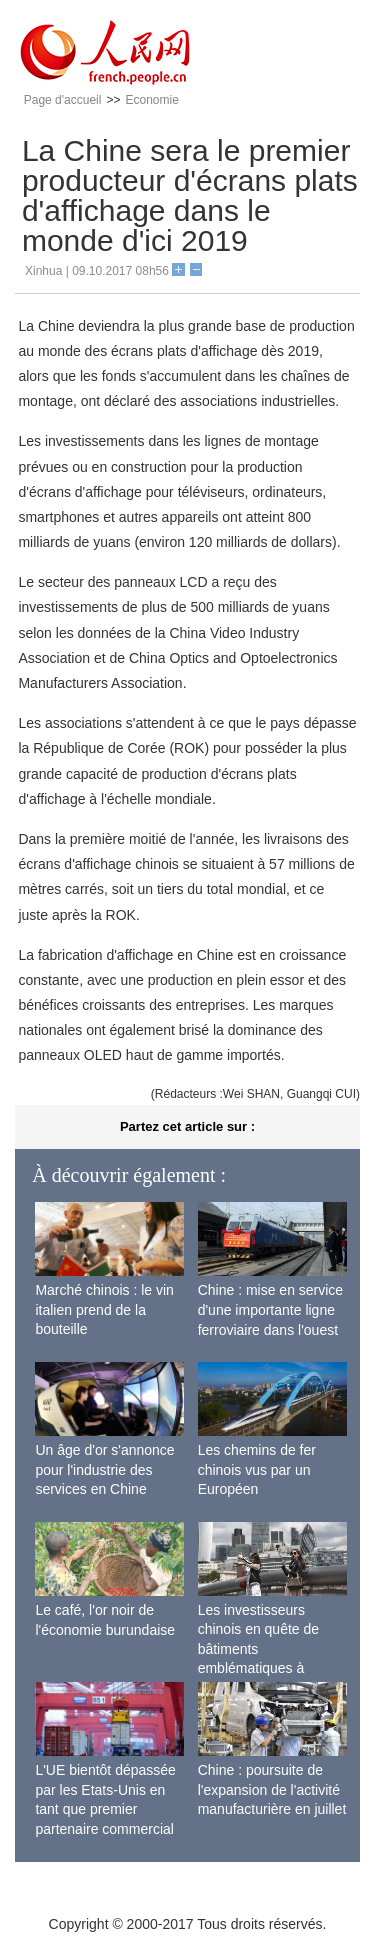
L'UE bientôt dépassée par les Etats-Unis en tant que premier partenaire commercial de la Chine (105, 1809)
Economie (151, 100)
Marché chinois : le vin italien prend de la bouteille (104, 1309)
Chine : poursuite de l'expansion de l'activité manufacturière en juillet (272, 1789)
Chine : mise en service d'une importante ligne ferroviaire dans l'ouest (271, 1309)
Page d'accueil (63, 100)
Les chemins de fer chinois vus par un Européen (257, 1469)
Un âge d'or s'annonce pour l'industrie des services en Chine (104, 1469)
